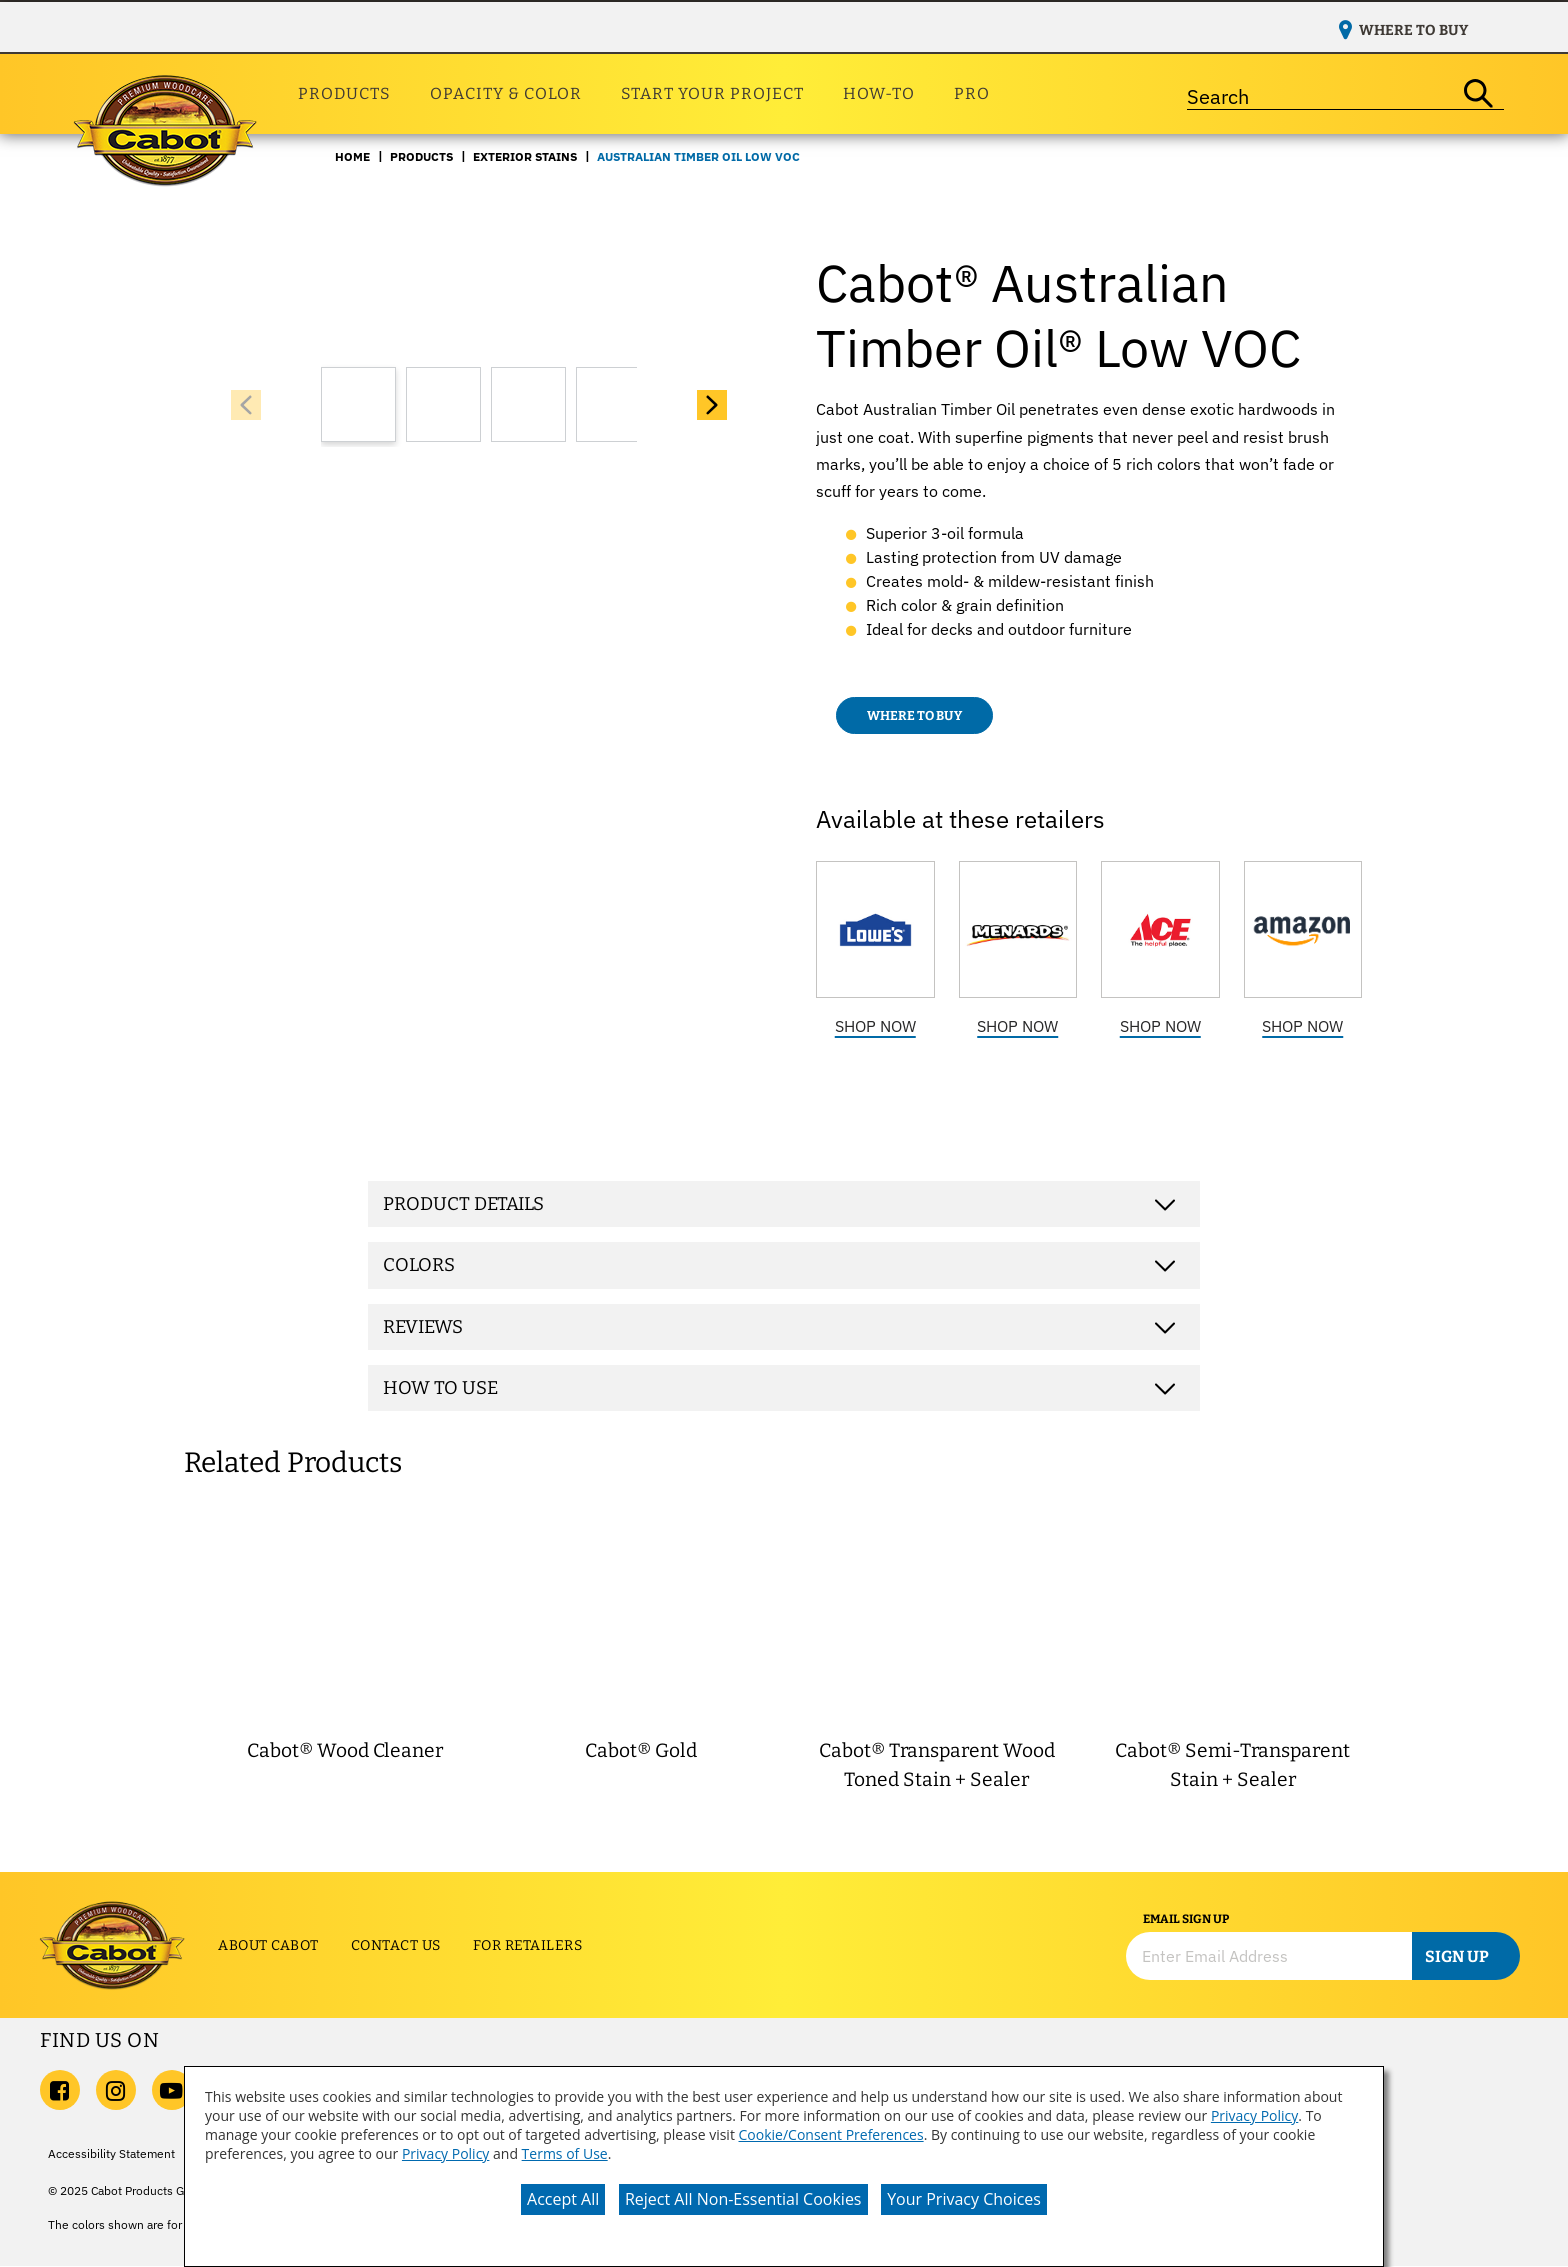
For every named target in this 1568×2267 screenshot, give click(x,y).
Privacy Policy (1254, 2115)
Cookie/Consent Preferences (831, 2134)
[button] (712, 405)
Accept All (563, 2199)
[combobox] (1320, 94)
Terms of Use (565, 2153)
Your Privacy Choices (964, 2199)
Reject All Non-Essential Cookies (743, 2199)
